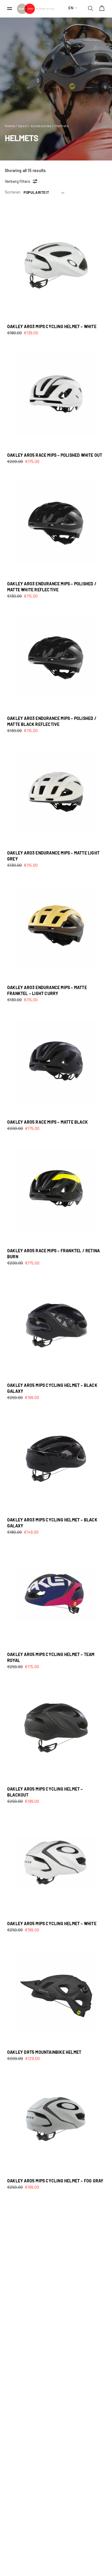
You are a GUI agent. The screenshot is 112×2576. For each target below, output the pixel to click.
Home (10, 126)
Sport (22, 126)
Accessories (41, 126)
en (70, 7)
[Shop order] (44, 192)
